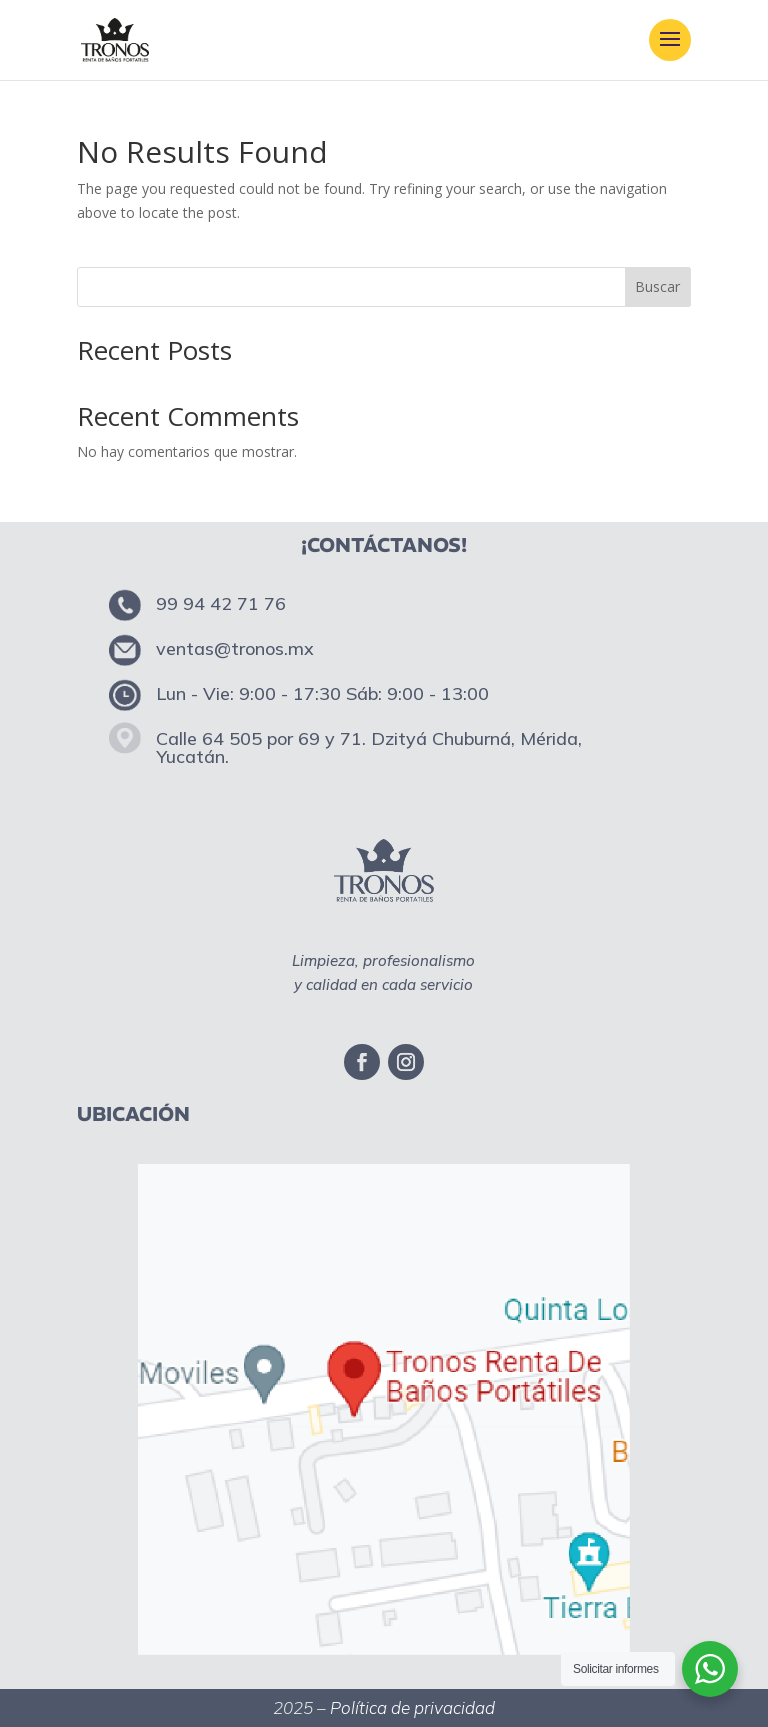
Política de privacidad (412, 1707)
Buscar (657, 286)
